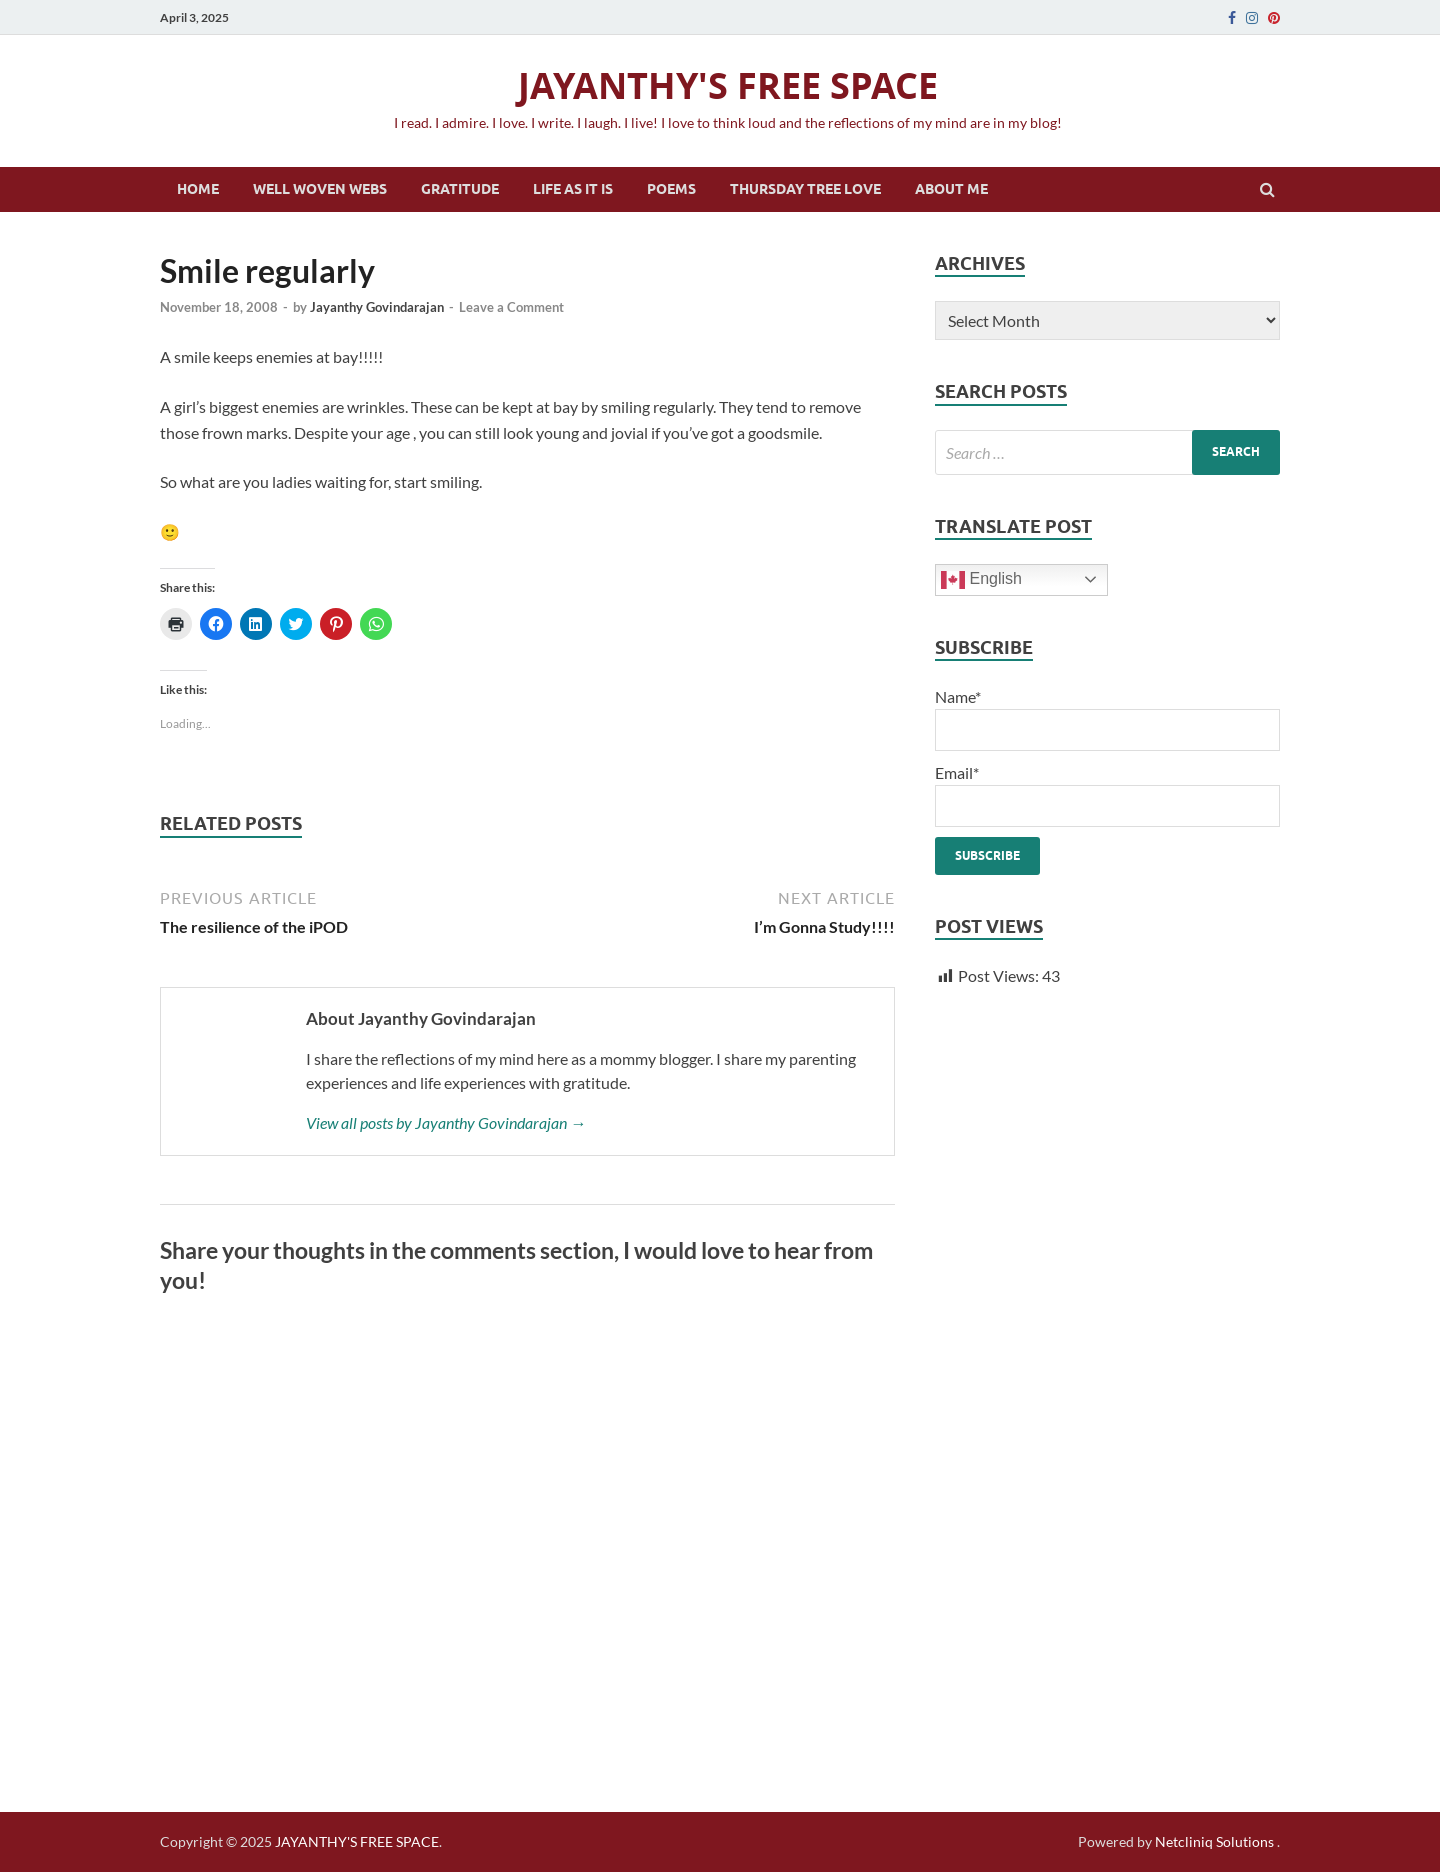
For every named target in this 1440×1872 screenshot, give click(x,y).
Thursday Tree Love (805, 189)
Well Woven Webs (320, 189)
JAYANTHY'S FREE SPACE (728, 85)
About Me (951, 189)
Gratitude (460, 189)
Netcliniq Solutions (1214, 1841)
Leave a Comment (511, 307)
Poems (671, 189)
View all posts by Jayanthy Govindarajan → (446, 1122)
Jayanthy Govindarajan (377, 307)
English (981, 580)
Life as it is (573, 189)
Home (198, 189)
